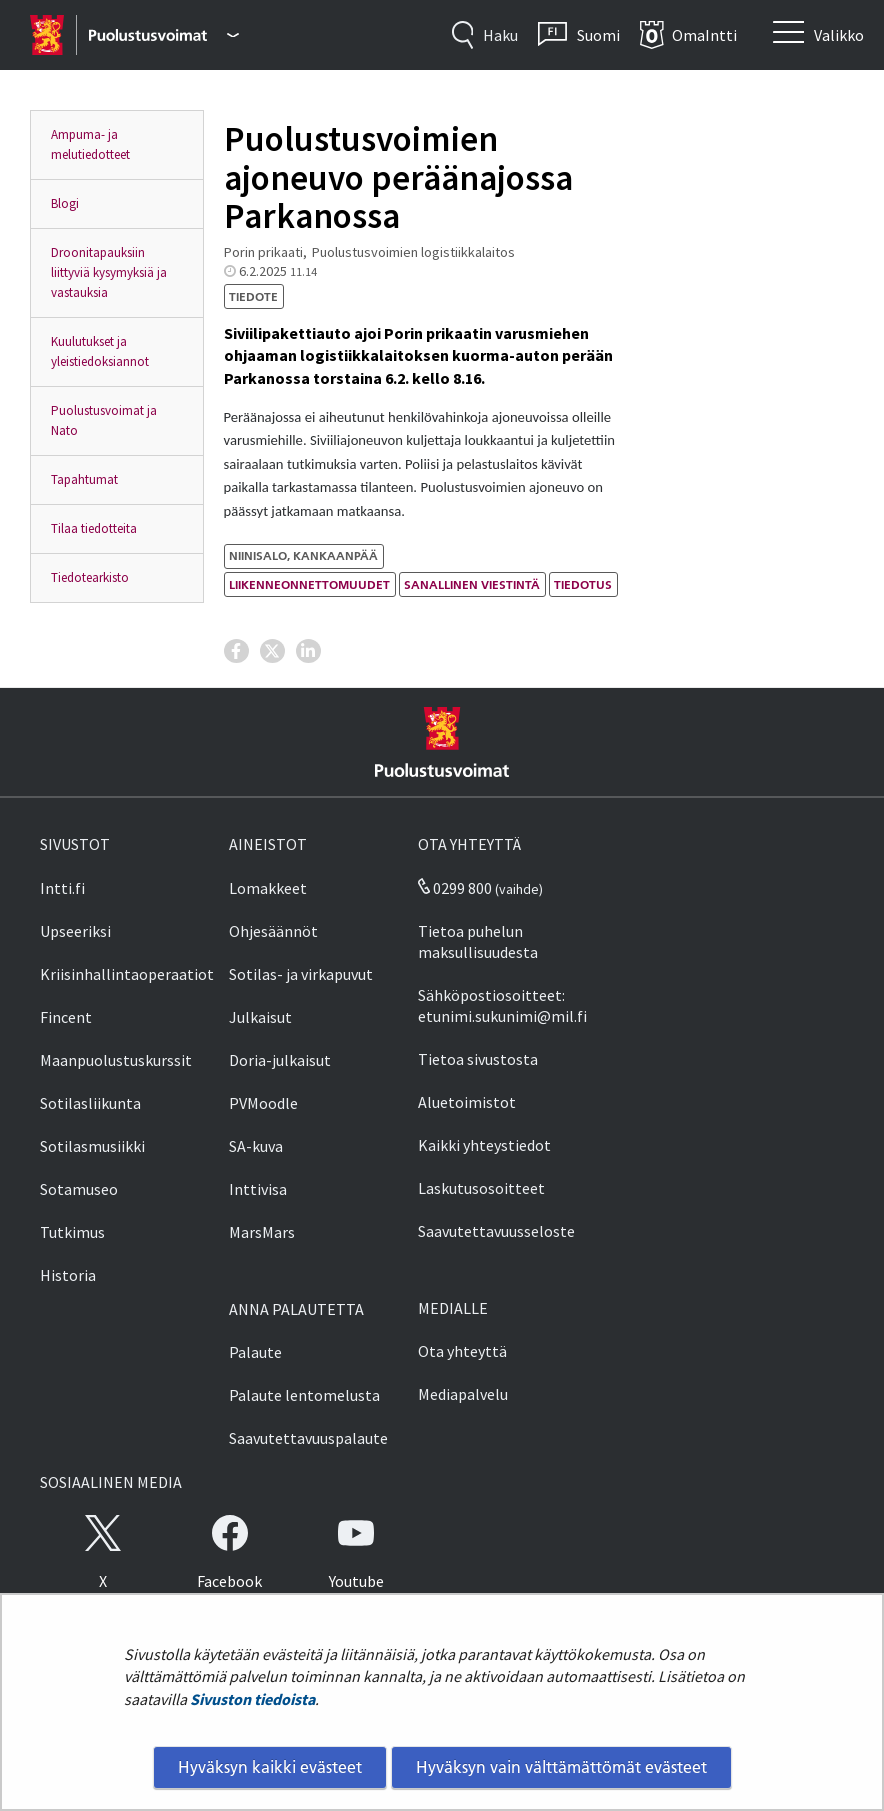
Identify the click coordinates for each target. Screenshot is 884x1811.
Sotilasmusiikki (92, 1146)
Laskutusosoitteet (481, 1188)
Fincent (66, 1017)
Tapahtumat (84, 479)
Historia (68, 1275)
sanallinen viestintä (472, 584)
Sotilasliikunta (90, 1103)
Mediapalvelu (463, 1394)
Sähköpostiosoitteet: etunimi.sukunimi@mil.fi (502, 1005)
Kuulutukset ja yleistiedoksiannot (100, 351)
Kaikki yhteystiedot (484, 1145)
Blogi (65, 203)
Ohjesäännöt (273, 931)
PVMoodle (263, 1103)
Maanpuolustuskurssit (116, 1060)
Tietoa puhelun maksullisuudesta (478, 941)
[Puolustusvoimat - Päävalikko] (163, 35)
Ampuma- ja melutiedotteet (90, 144)
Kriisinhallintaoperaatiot (127, 974)
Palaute (255, 1352)
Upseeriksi (75, 931)
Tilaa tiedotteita (94, 528)
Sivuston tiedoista (252, 1699)
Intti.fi (62, 888)
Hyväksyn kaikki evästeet (270, 1767)
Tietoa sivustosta (478, 1059)
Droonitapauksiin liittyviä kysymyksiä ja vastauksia (109, 272)
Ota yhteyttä (462, 1351)
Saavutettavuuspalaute (308, 1438)
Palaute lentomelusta (304, 1395)
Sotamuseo (79, 1189)
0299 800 (455, 888)
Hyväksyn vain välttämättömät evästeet (561, 1767)
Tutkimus (72, 1232)
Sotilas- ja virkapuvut (301, 974)
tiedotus (583, 584)
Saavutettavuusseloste (496, 1231)
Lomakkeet (268, 888)
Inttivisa (258, 1189)
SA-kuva (256, 1146)
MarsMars (262, 1232)
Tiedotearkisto (90, 577)
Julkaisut (260, 1017)
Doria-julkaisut (280, 1060)
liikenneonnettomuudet (309, 584)
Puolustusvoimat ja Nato (104, 420)
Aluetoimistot (467, 1102)
